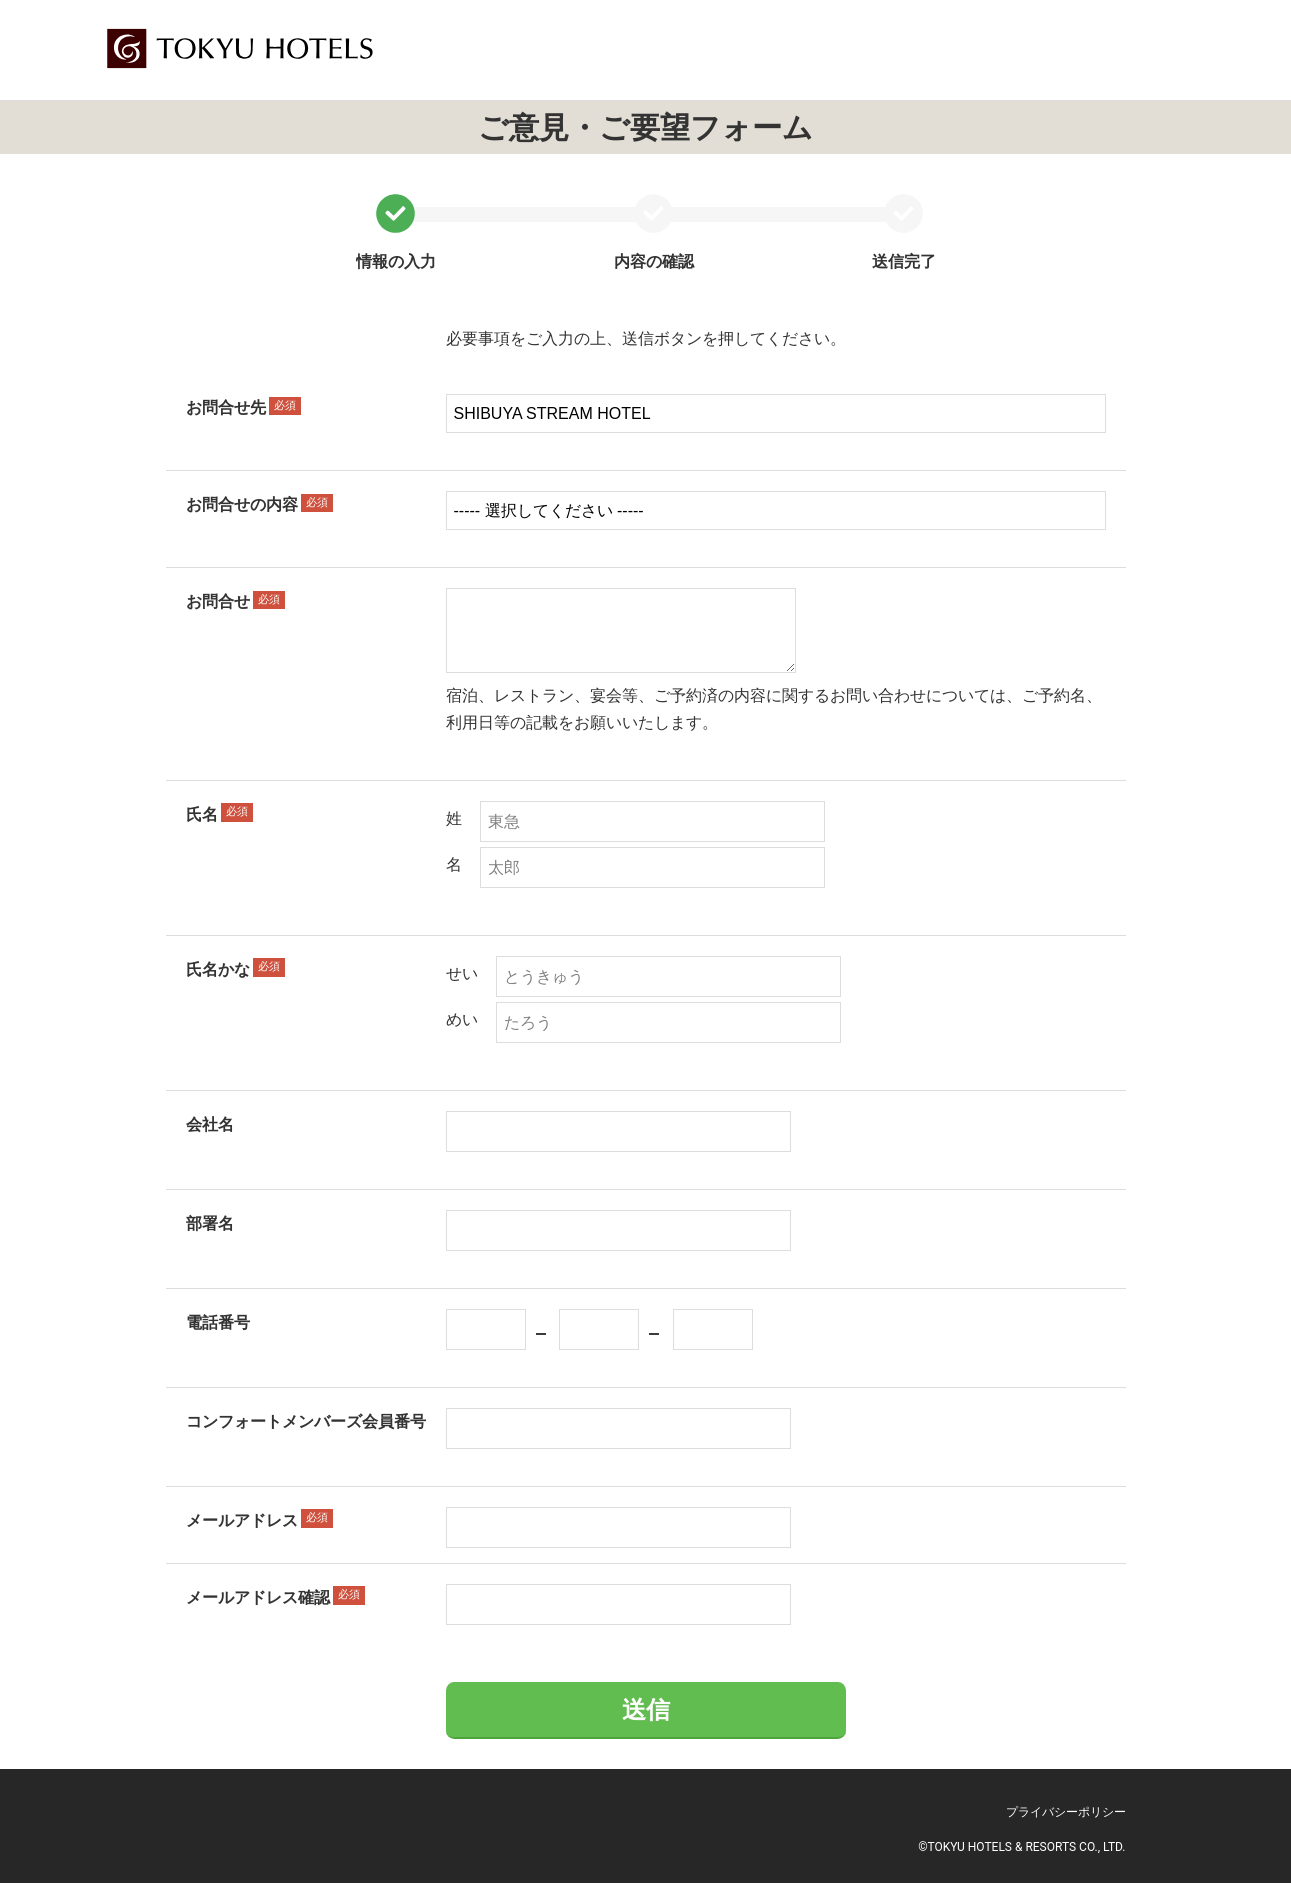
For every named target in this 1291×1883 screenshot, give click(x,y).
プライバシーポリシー (1066, 1812)
